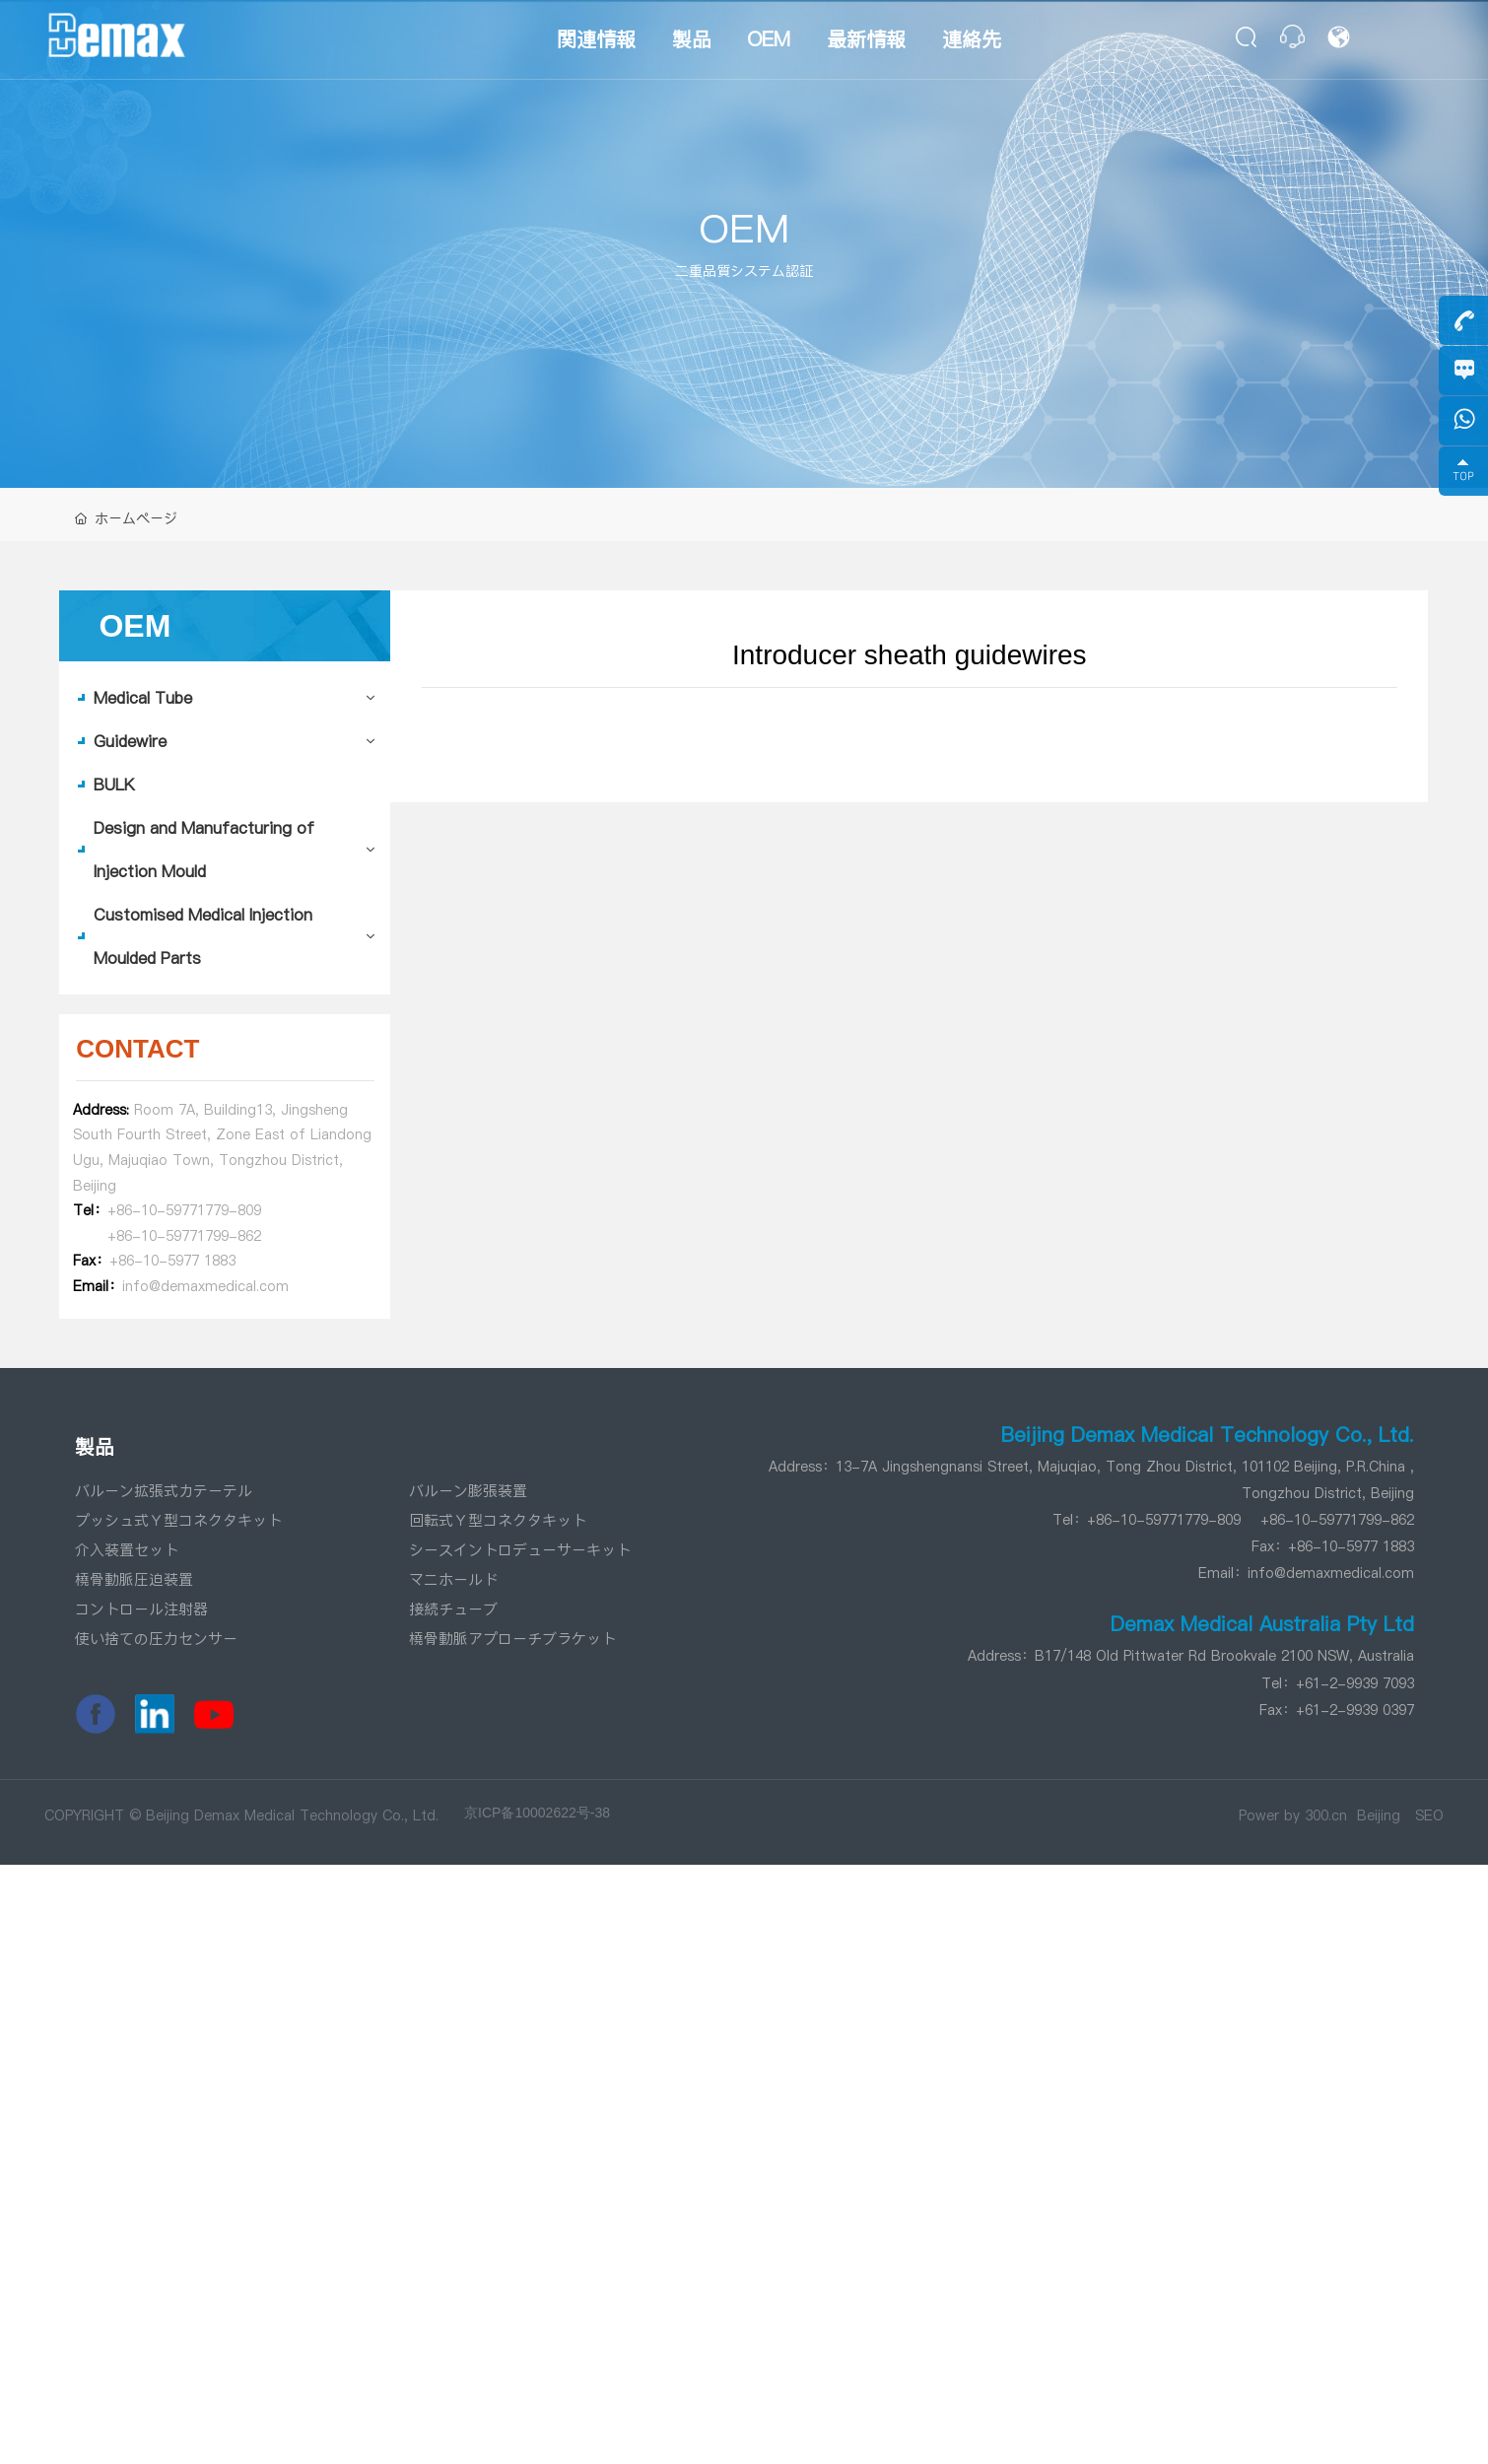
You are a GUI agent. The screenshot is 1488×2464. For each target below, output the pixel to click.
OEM (744, 228)
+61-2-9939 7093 (1355, 1683)
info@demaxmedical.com (1331, 1573)
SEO (1429, 1815)
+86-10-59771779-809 (184, 1210)
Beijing (1378, 1815)
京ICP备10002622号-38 (537, 1812)
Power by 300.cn (1293, 1815)
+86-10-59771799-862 (184, 1236)
